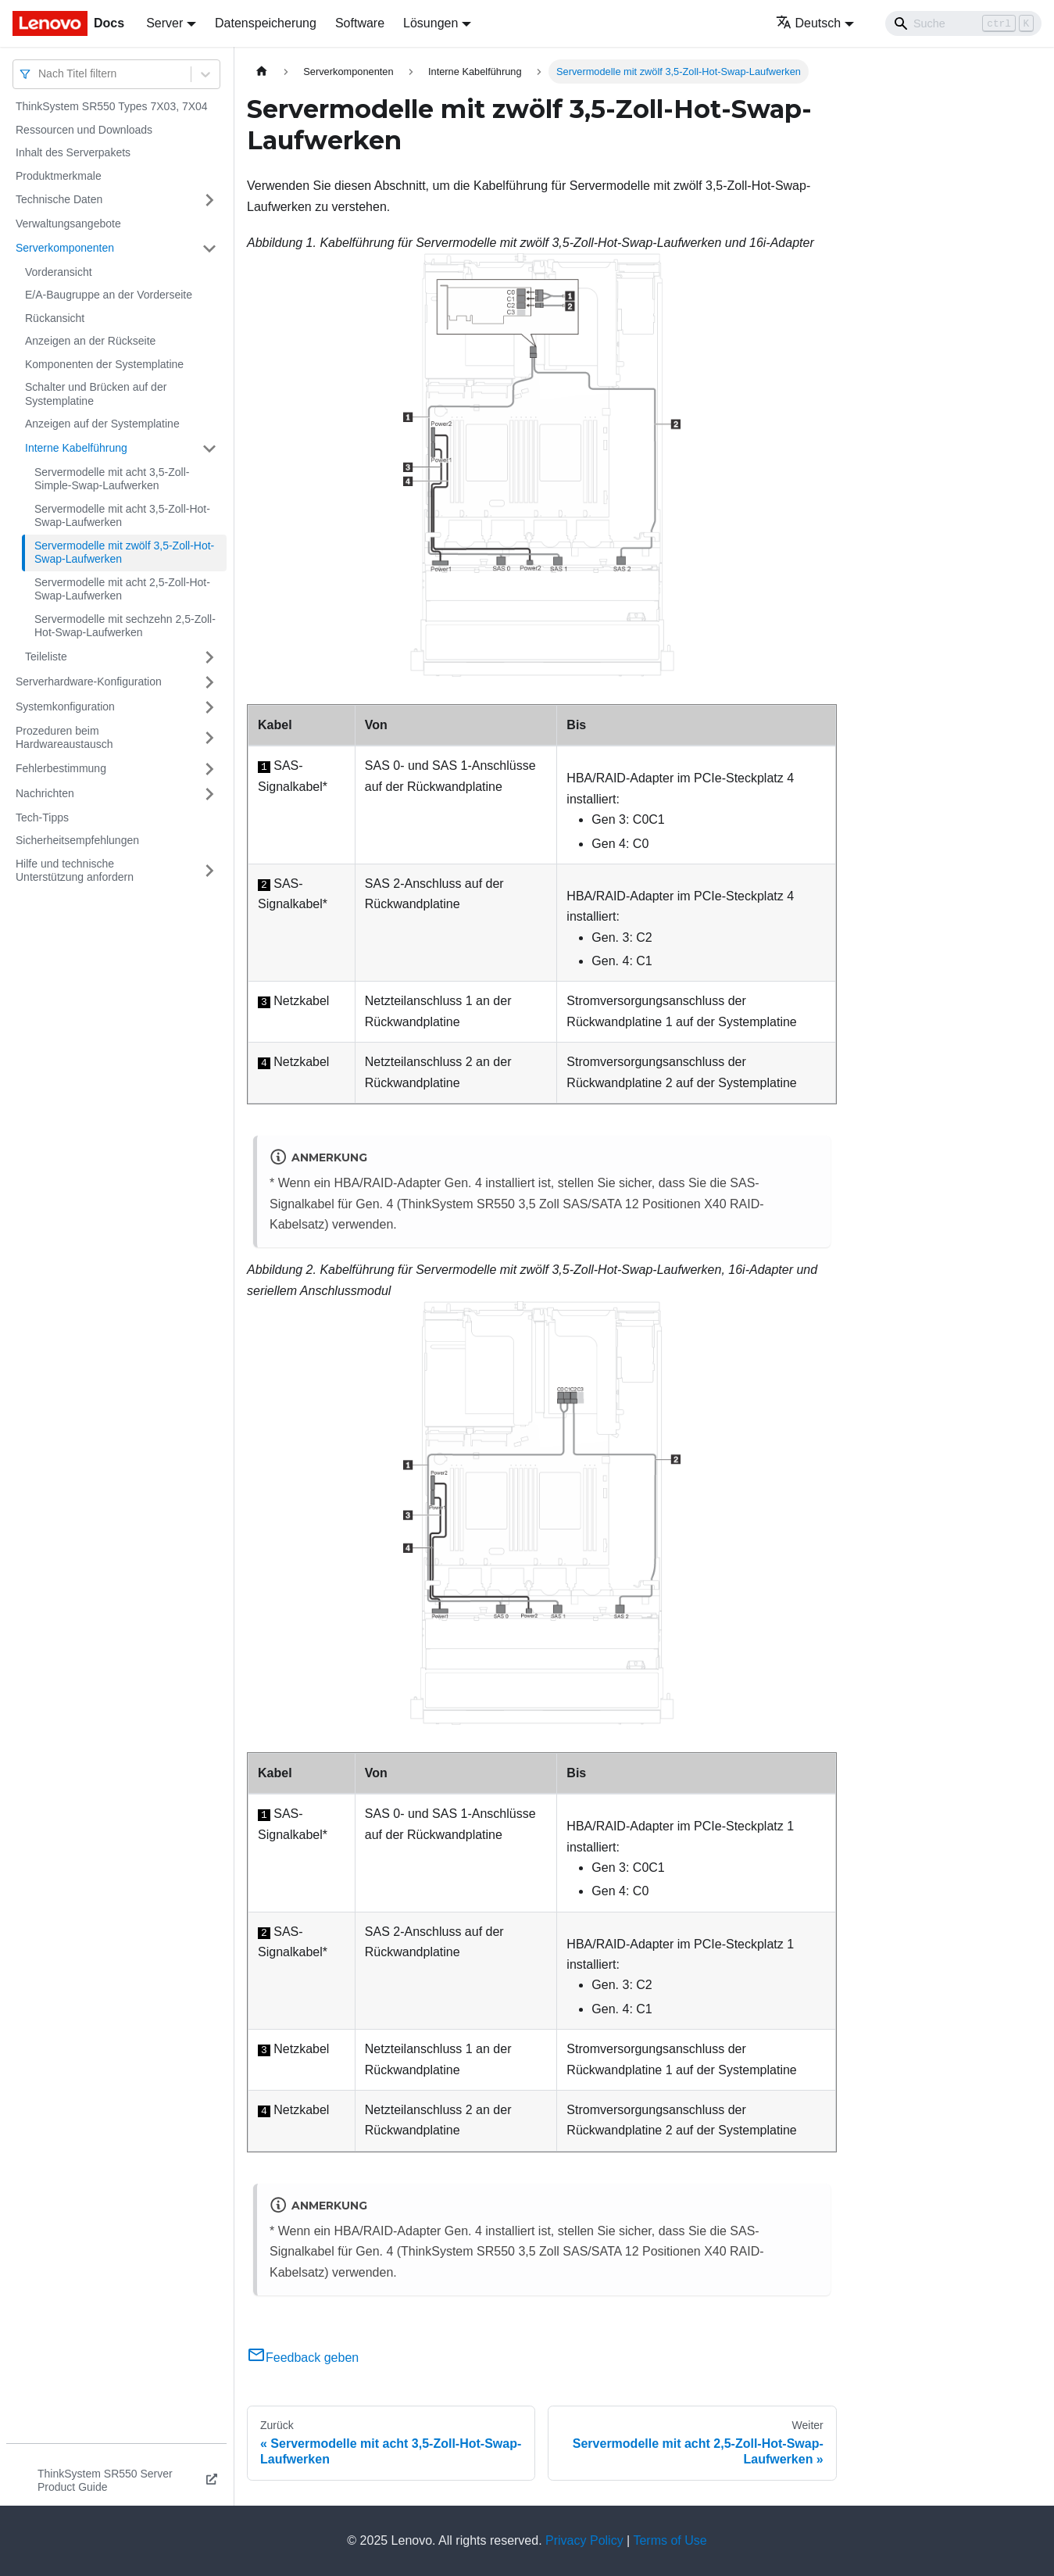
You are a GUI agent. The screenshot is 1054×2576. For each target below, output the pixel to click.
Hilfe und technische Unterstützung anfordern (75, 870)
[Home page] (262, 71)
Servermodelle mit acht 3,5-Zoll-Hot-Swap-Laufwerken (122, 516)
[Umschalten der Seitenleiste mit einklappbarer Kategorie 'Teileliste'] (209, 657)
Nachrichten (45, 793)
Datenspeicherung (265, 23)
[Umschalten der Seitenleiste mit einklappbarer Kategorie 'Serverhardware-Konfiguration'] (209, 682)
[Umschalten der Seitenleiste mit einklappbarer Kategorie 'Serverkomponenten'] (209, 248)
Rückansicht (54, 318)
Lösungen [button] (430, 23)
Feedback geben (303, 2357)
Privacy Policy (584, 2540)
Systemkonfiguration (65, 706)
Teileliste (46, 656)
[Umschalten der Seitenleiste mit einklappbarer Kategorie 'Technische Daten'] (209, 200)
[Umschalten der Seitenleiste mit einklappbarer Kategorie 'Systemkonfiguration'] (209, 707)
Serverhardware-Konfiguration (89, 681)
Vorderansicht (58, 272)
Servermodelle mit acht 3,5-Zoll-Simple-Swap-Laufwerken (111, 479)
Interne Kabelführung (76, 448)
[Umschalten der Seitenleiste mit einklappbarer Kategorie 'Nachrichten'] (209, 794)
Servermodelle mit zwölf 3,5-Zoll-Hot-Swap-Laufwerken (124, 552)
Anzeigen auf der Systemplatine (102, 423)
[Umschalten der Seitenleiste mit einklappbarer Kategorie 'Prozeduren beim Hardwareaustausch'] (209, 738)
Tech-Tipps (42, 817)
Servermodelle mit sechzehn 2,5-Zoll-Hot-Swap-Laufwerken (125, 626)
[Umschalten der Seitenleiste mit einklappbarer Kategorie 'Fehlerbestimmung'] (209, 769)
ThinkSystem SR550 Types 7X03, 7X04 (112, 106)
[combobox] (39, 74)
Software (359, 23)
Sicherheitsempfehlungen (77, 840)
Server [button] (164, 23)
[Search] (963, 23)
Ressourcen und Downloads (84, 129)
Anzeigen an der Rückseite (90, 341)
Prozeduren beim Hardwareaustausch (64, 737)
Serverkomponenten (65, 248)
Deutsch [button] (808, 23)
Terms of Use (669, 2540)
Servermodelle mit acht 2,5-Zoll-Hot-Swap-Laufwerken (122, 589)
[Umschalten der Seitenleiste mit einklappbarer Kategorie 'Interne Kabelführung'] (209, 448)
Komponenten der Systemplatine (104, 364)
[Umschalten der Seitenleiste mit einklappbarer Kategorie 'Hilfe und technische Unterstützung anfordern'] (209, 871)
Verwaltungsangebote (68, 223)
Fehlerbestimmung (61, 768)
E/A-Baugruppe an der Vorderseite (108, 294)
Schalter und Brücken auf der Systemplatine (95, 394)
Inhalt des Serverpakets (73, 152)
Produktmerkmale (59, 176)
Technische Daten (59, 199)
